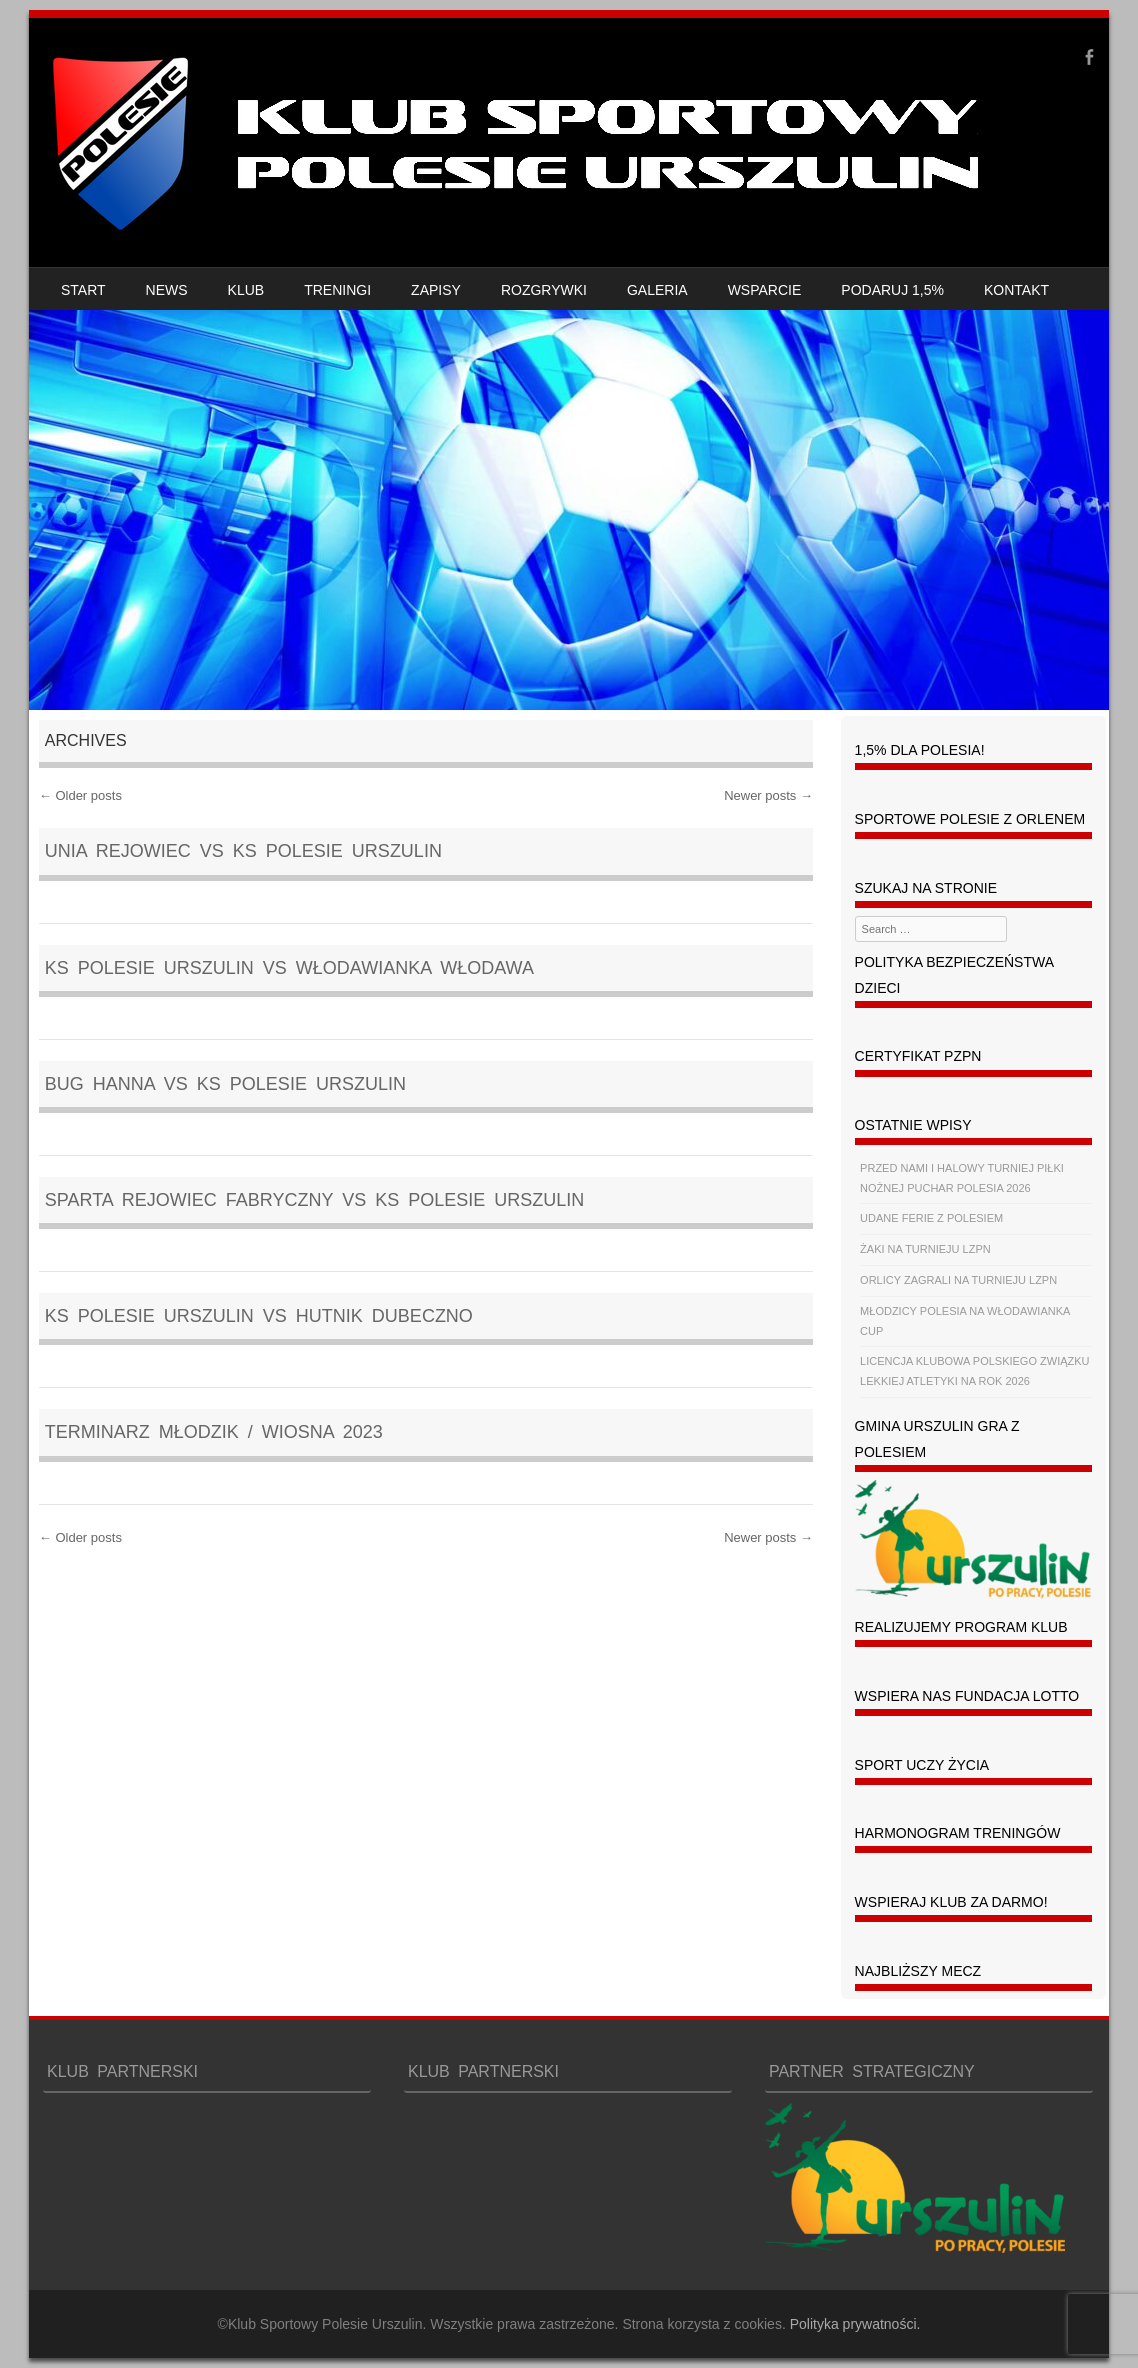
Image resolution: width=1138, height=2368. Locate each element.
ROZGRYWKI (544, 290)
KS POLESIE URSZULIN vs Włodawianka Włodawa (289, 968)
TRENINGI (337, 290)
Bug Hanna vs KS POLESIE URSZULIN (225, 1084)
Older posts (80, 795)
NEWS (167, 290)
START (83, 290)
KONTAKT (1016, 290)
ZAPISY (436, 290)
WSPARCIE (765, 290)
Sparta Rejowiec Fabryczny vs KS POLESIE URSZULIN (314, 1200)
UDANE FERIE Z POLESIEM (931, 1218)
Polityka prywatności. (855, 2324)
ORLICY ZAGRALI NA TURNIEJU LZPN (958, 1280)
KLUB (246, 290)
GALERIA (657, 290)
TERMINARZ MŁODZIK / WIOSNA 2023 (214, 1432)
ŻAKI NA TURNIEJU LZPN (925, 1249)
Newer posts (768, 795)
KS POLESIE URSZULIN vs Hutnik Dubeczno (259, 1316)
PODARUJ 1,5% (892, 290)
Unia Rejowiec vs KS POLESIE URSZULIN (243, 851)
